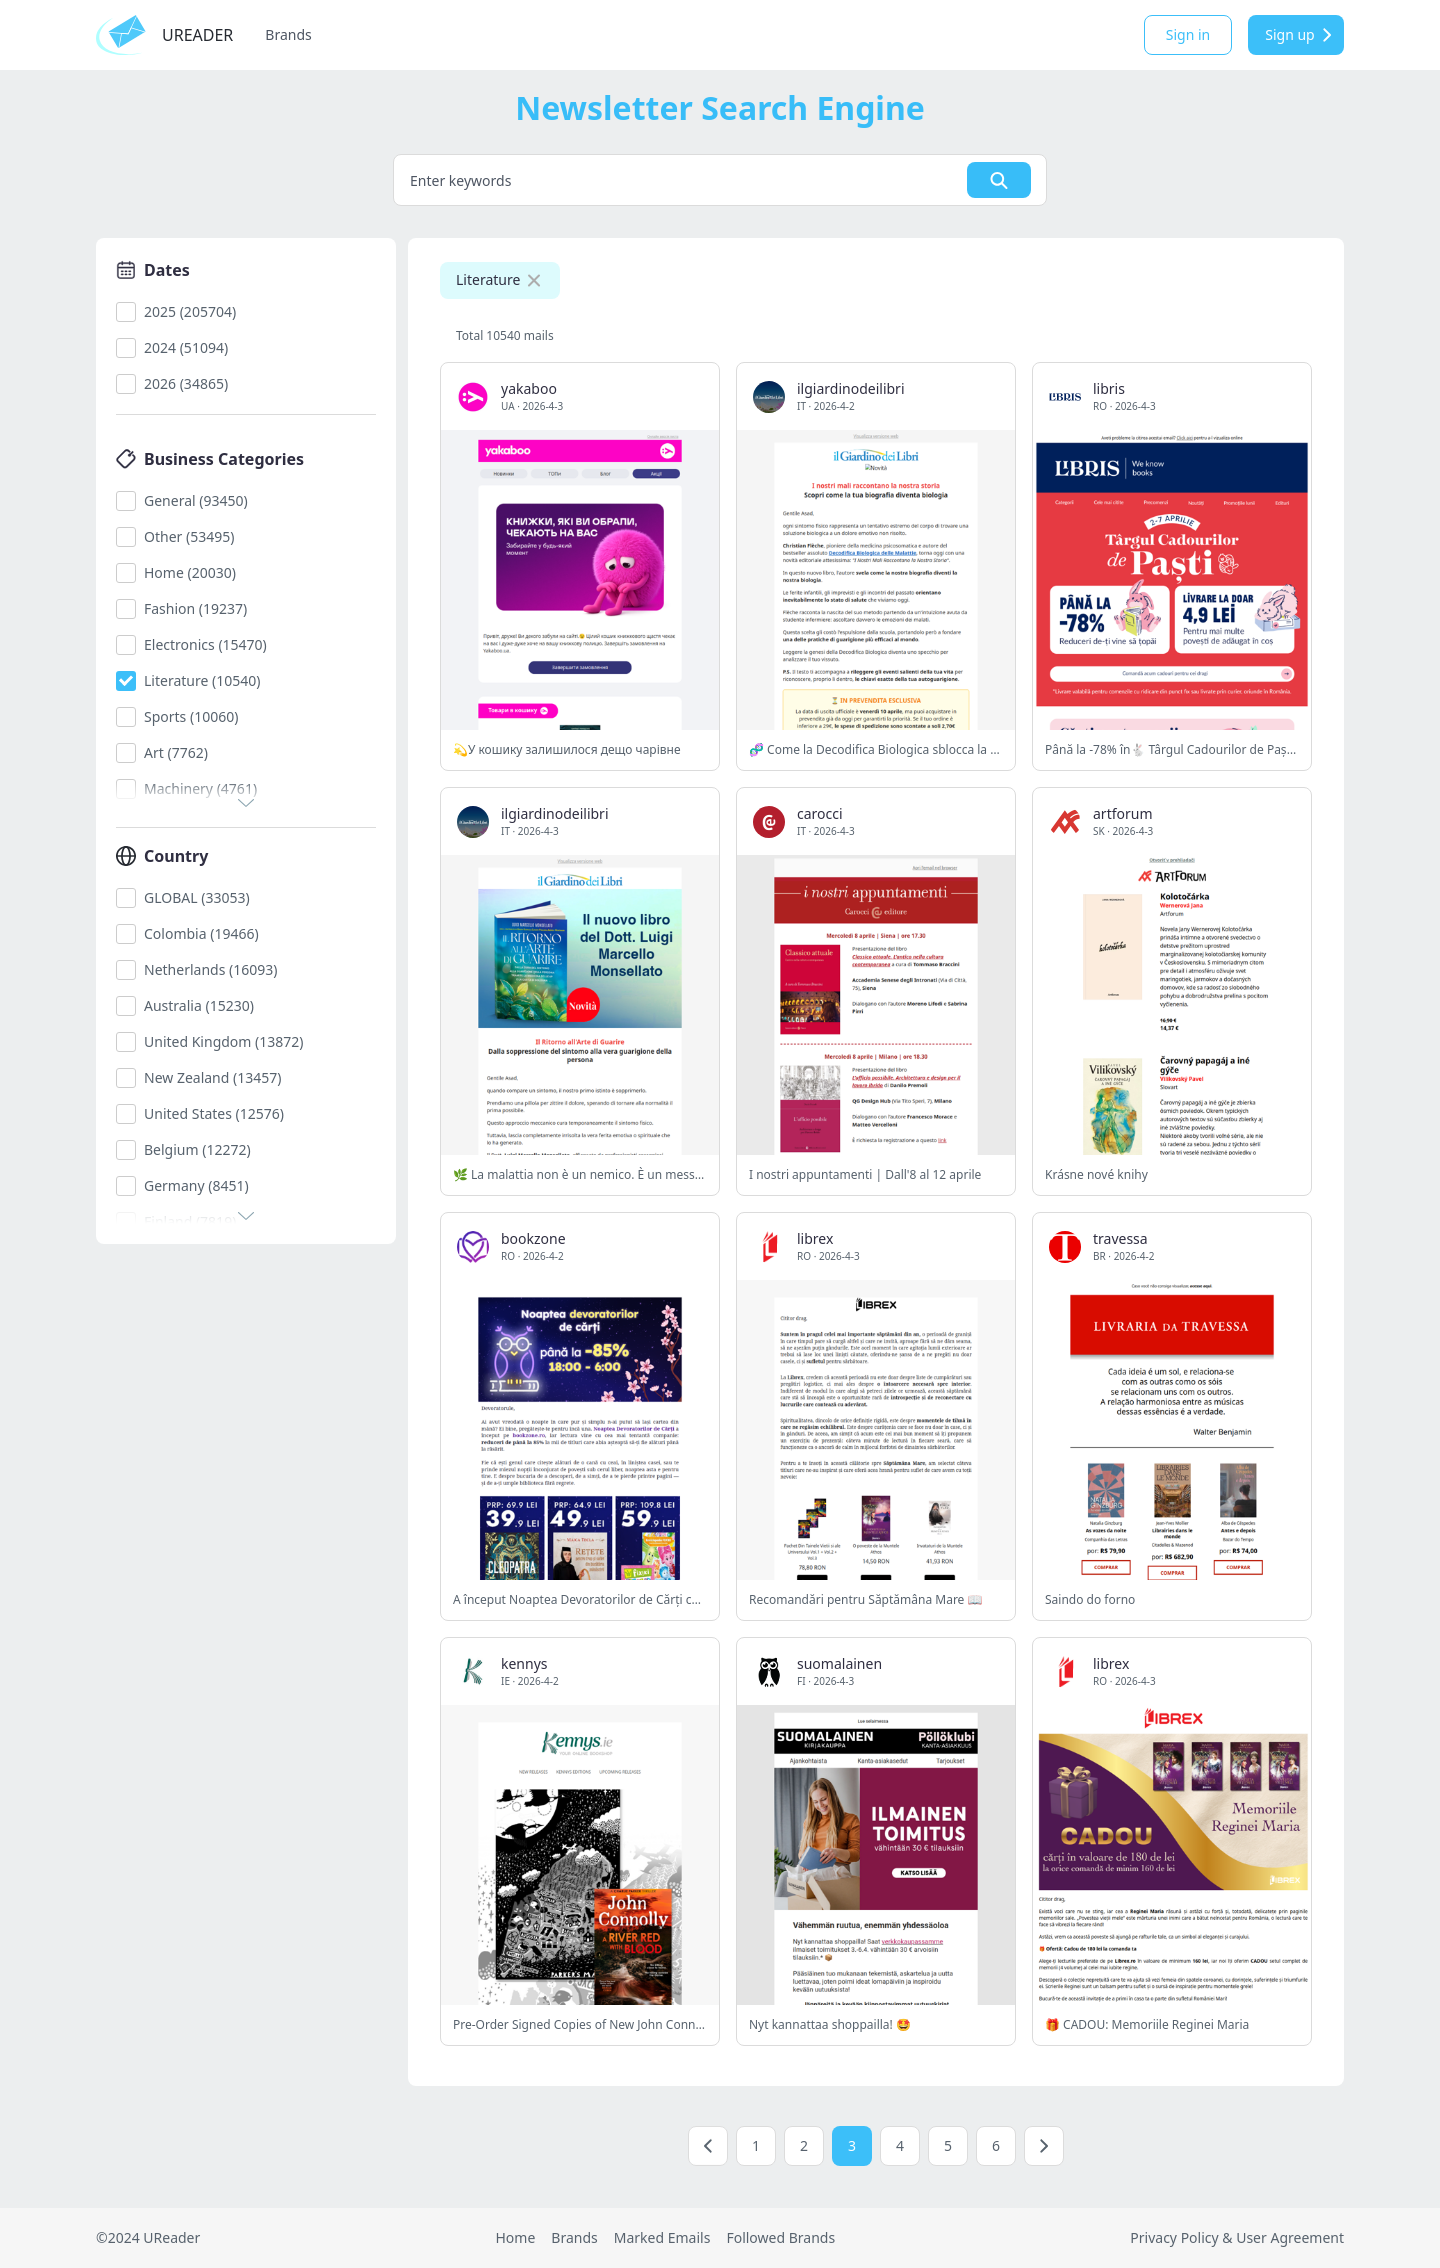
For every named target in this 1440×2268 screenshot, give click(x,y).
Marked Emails (662, 2237)
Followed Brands (780, 2237)
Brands (288, 34)
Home (515, 2237)
